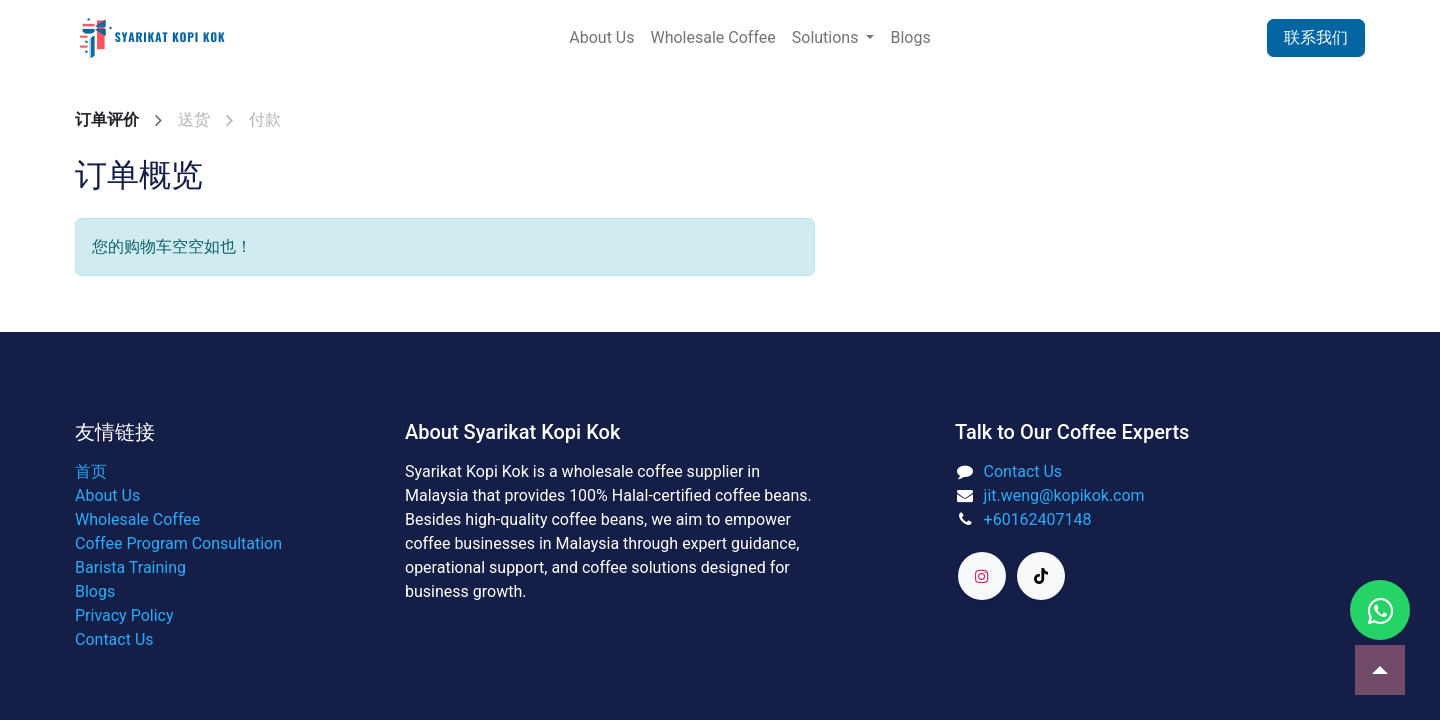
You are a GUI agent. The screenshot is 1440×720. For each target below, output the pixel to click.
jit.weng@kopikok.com (1064, 495)
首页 (91, 471)
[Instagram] (982, 576)
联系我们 (1316, 37)
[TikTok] (1041, 576)
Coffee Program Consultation (178, 543)
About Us (107, 495)
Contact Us (114, 639)
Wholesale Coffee (137, 519)
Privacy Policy (124, 615)
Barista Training (130, 567)
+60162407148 (1038, 519)
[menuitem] (601, 38)
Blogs (95, 591)
